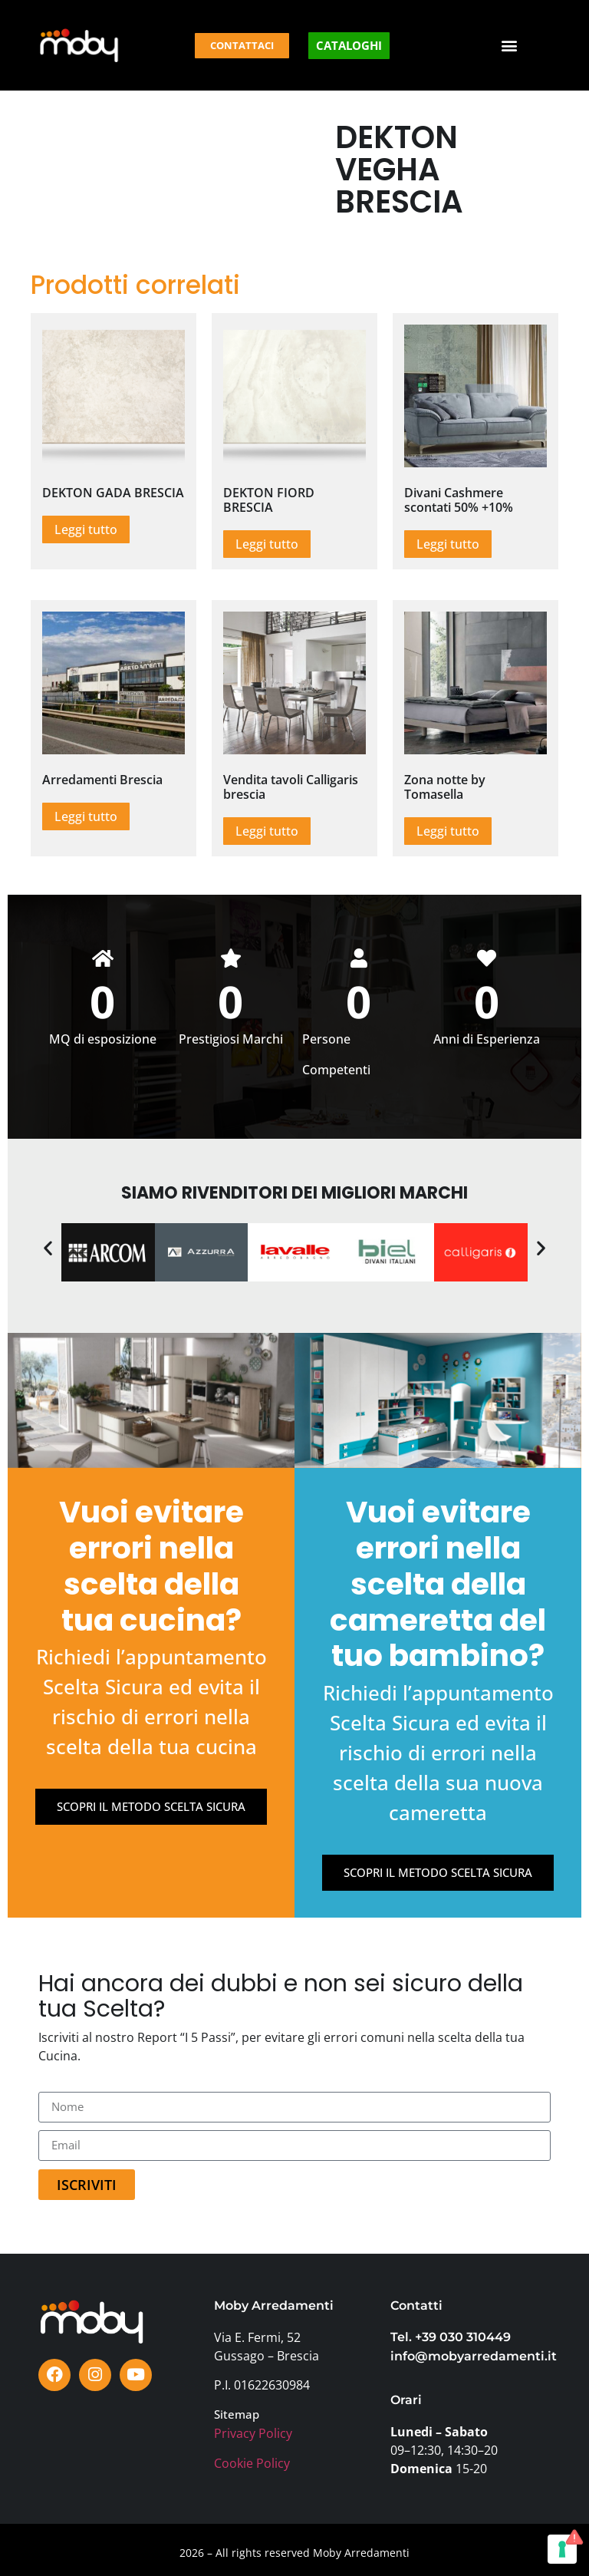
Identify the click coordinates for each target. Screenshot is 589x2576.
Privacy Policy (253, 2433)
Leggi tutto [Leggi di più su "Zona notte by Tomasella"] (447, 831)
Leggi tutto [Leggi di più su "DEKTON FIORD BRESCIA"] (266, 544)
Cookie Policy (252, 2463)
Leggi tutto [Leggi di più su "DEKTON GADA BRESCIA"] (85, 529)
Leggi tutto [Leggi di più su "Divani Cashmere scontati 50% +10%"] (447, 544)
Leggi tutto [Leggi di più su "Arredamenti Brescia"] (85, 816)
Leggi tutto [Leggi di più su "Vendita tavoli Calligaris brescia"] (266, 831)
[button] (509, 45)
